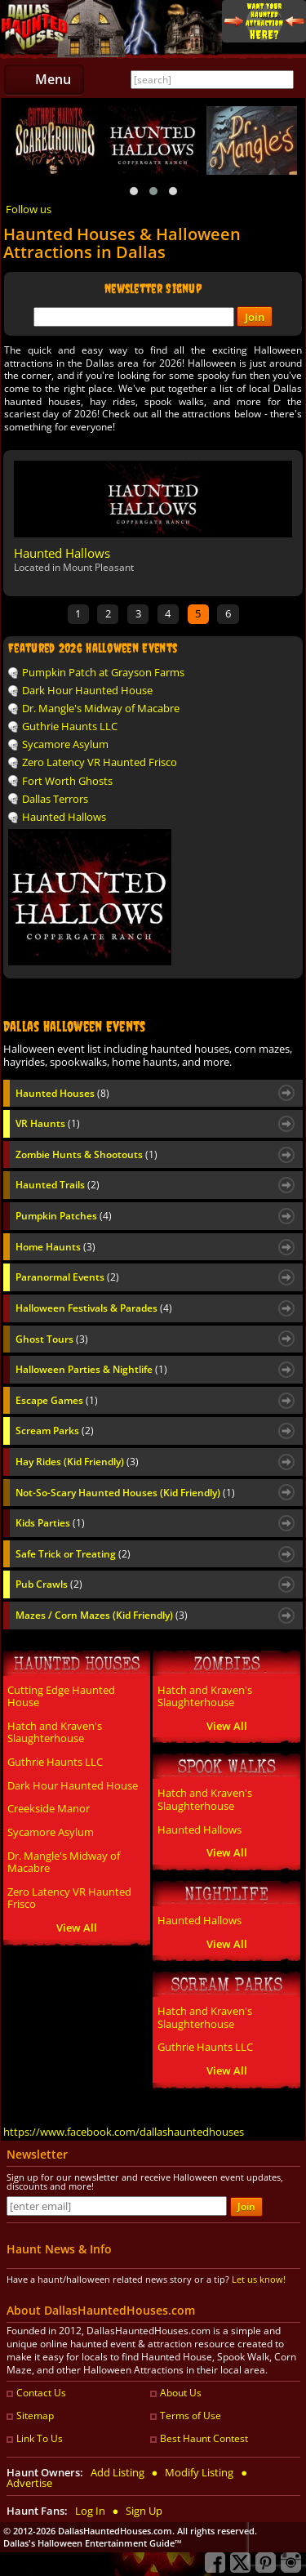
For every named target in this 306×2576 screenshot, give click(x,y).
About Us (181, 2393)
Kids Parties (50, 1523)
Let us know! (259, 2279)
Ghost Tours (52, 1339)
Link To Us (39, 2438)
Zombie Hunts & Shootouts (86, 1154)
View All (76, 1927)
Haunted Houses (62, 1093)
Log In (90, 2510)
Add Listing (117, 2472)
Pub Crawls (49, 1584)
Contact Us (41, 2393)
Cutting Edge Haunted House (61, 1696)
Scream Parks (55, 1430)
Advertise (29, 2483)
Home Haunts (55, 1247)
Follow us (28, 209)
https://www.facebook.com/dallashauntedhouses (123, 2131)
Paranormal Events (67, 1277)
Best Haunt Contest (204, 2438)
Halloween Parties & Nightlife (91, 1369)
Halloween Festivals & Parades (94, 1308)
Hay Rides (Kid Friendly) (77, 1461)
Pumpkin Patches (64, 1216)
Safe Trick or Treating (73, 1554)
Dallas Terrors (55, 798)
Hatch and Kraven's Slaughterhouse (54, 1732)
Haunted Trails (58, 1185)
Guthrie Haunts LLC (70, 726)
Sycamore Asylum (65, 744)
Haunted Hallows (62, 553)
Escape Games (57, 1400)
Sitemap (35, 2415)
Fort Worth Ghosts (67, 780)
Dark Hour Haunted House (87, 690)
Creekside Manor (48, 1808)
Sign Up (144, 2510)
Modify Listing (199, 2472)
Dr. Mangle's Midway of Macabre (101, 708)
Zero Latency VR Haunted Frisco (99, 762)
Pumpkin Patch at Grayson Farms (103, 672)
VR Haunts (48, 1123)
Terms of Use (190, 2415)
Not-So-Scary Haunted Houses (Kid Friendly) (125, 1493)
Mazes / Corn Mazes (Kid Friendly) (102, 1615)
